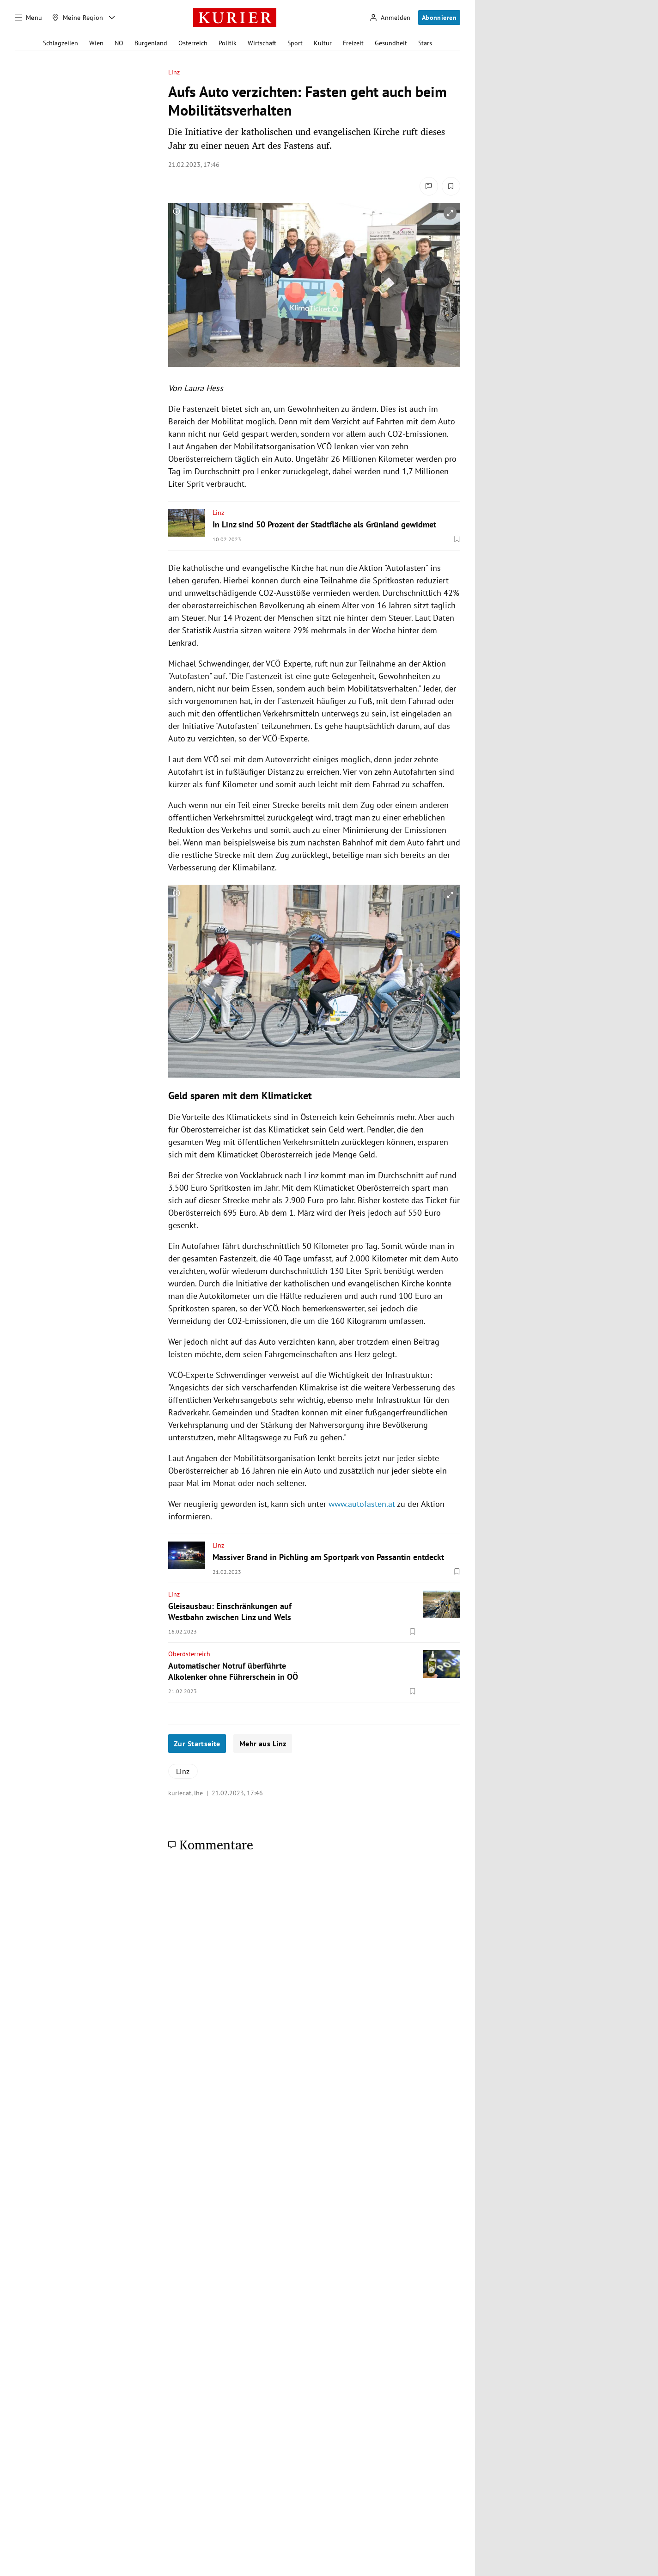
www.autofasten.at (362, 1504)
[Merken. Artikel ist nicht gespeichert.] (451, 186)
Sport (295, 43)
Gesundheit (391, 43)
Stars (425, 43)
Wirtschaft (262, 43)
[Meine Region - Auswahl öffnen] (111, 17)
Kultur (323, 43)
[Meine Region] (77, 17)
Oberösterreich (189, 1654)
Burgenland (150, 43)
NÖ (119, 43)
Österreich (192, 43)
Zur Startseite (197, 1743)
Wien (96, 43)
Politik (228, 43)
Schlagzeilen (60, 43)
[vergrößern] (450, 213)
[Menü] (28, 17)
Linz (174, 72)
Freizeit (353, 43)
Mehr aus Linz (262, 1743)
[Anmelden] (390, 17)
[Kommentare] (429, 186)
